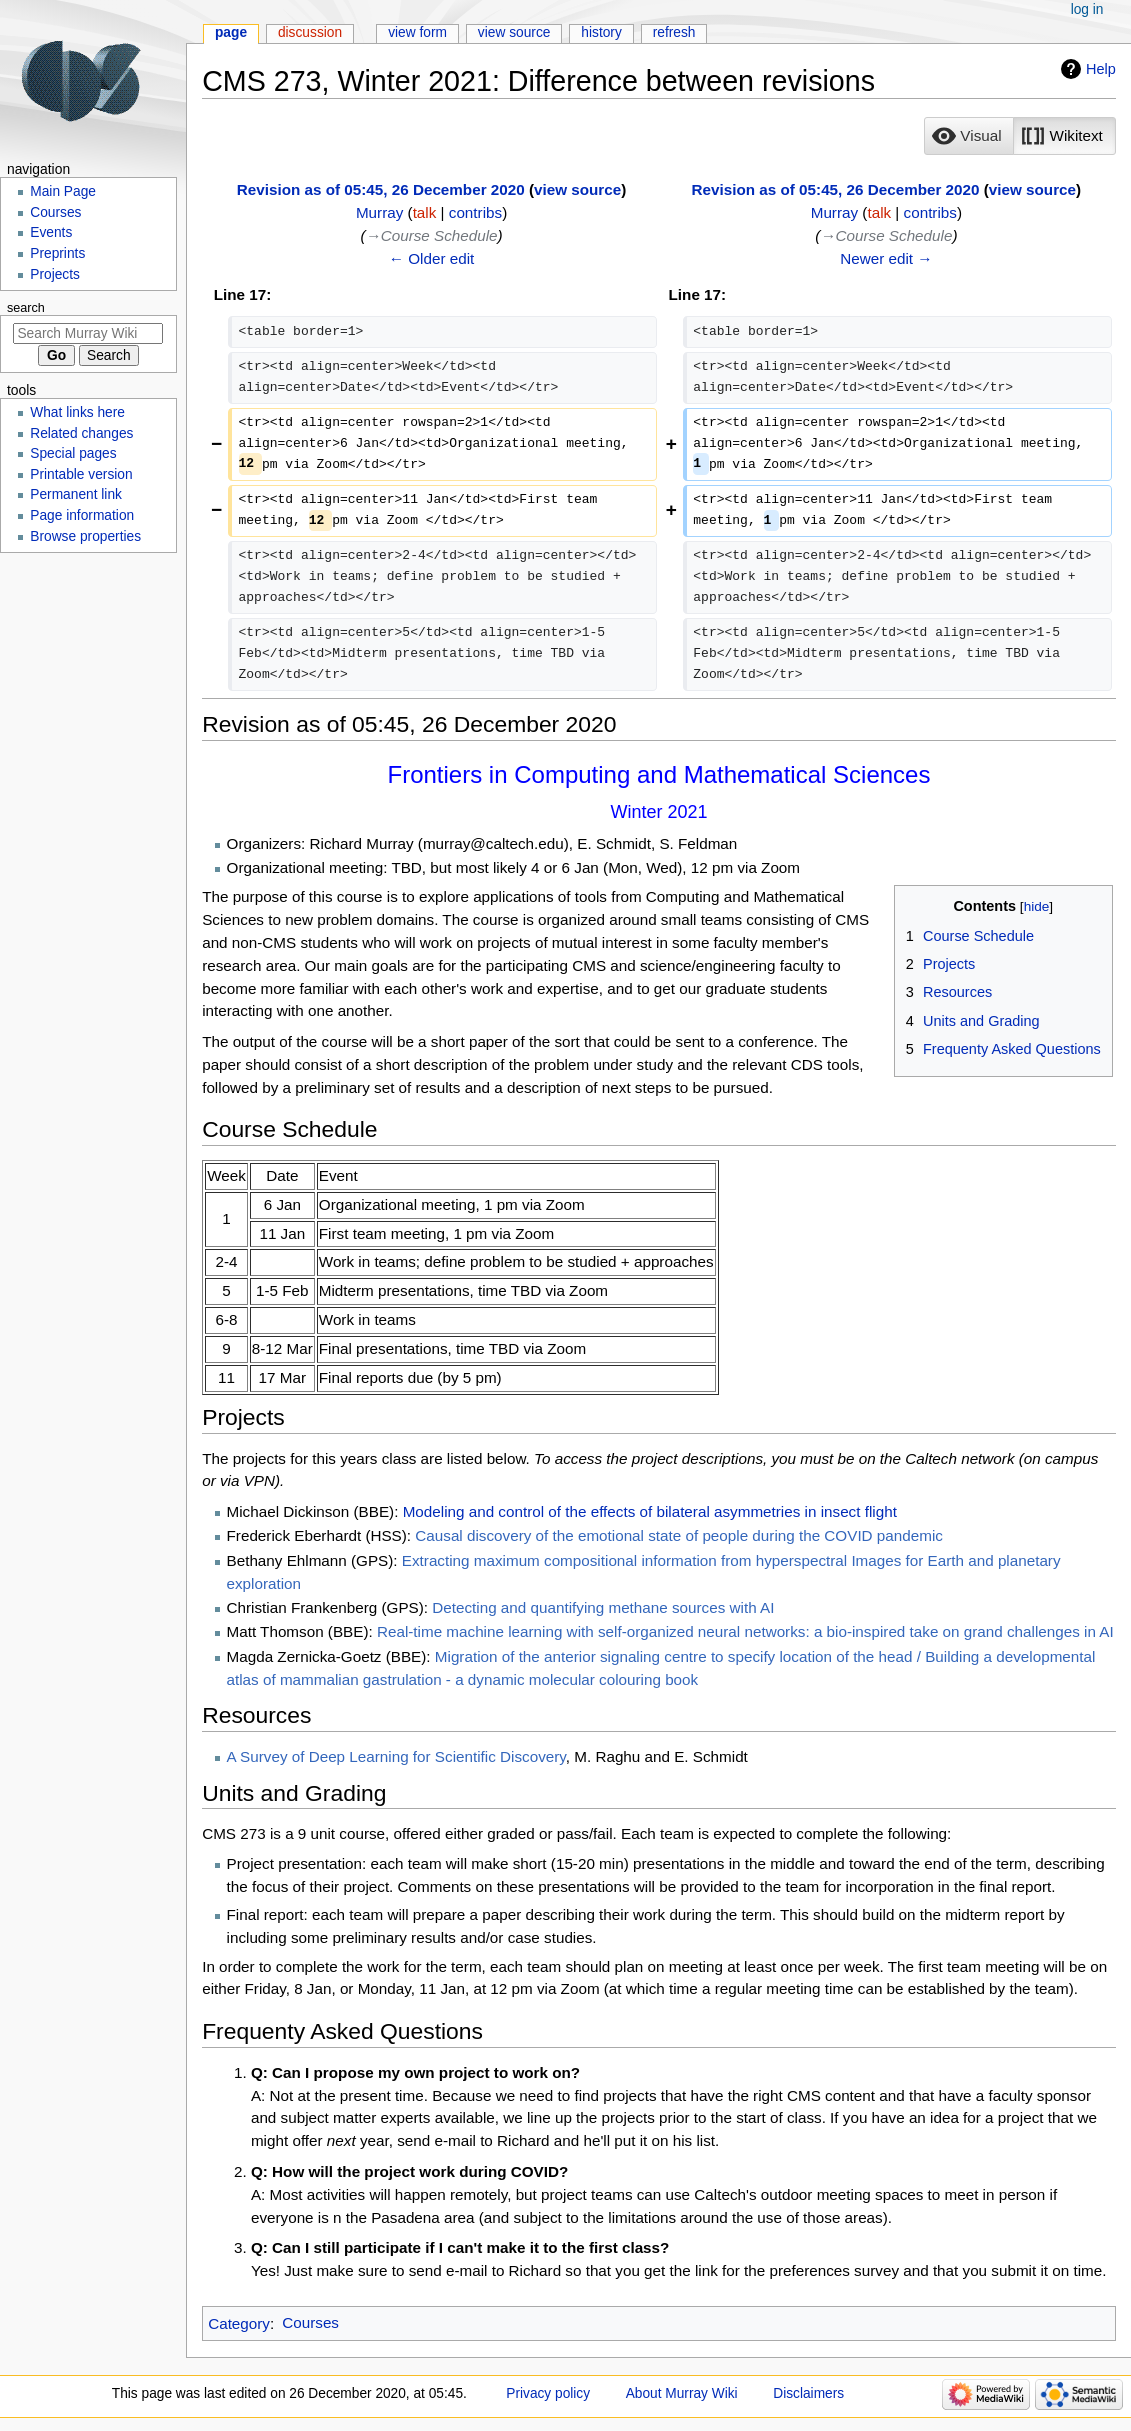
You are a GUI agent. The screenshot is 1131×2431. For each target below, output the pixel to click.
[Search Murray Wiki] (88, 333)
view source (577, 189)
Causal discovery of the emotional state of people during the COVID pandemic (679, 1535)
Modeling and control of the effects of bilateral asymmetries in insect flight (650, 1511)
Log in (1087, 9)
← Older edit (432, 258)
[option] (968, 135)
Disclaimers (808, 2393)
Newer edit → (886, 258)
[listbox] (1019, 136)
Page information (82, 515)
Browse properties (85, 536)
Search (26, 308)
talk (425, 212)
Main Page (63, 191)
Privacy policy (548, 2393)
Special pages (73, 453)
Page (231, 32)
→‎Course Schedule (432, 235)
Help (1101, 69)
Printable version (81, 474)
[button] (969, 136)
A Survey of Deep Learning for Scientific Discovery (396, 1756)
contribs (475, 212)
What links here (77, 412)
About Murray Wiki (682, 2393)
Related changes (81, 433)
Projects (55, 274)
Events (51, 232)
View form (417, 32)
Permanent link (76, 494)
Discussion (310, 32)
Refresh (674, 32)
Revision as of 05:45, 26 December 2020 (381, 189)
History (601, 32)
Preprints (57, 253)
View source (514, 32)
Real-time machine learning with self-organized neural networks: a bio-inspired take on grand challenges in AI (745, 1631)
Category (239, 2322)
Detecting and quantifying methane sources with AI (603, 1607)
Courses (310, 2322)
